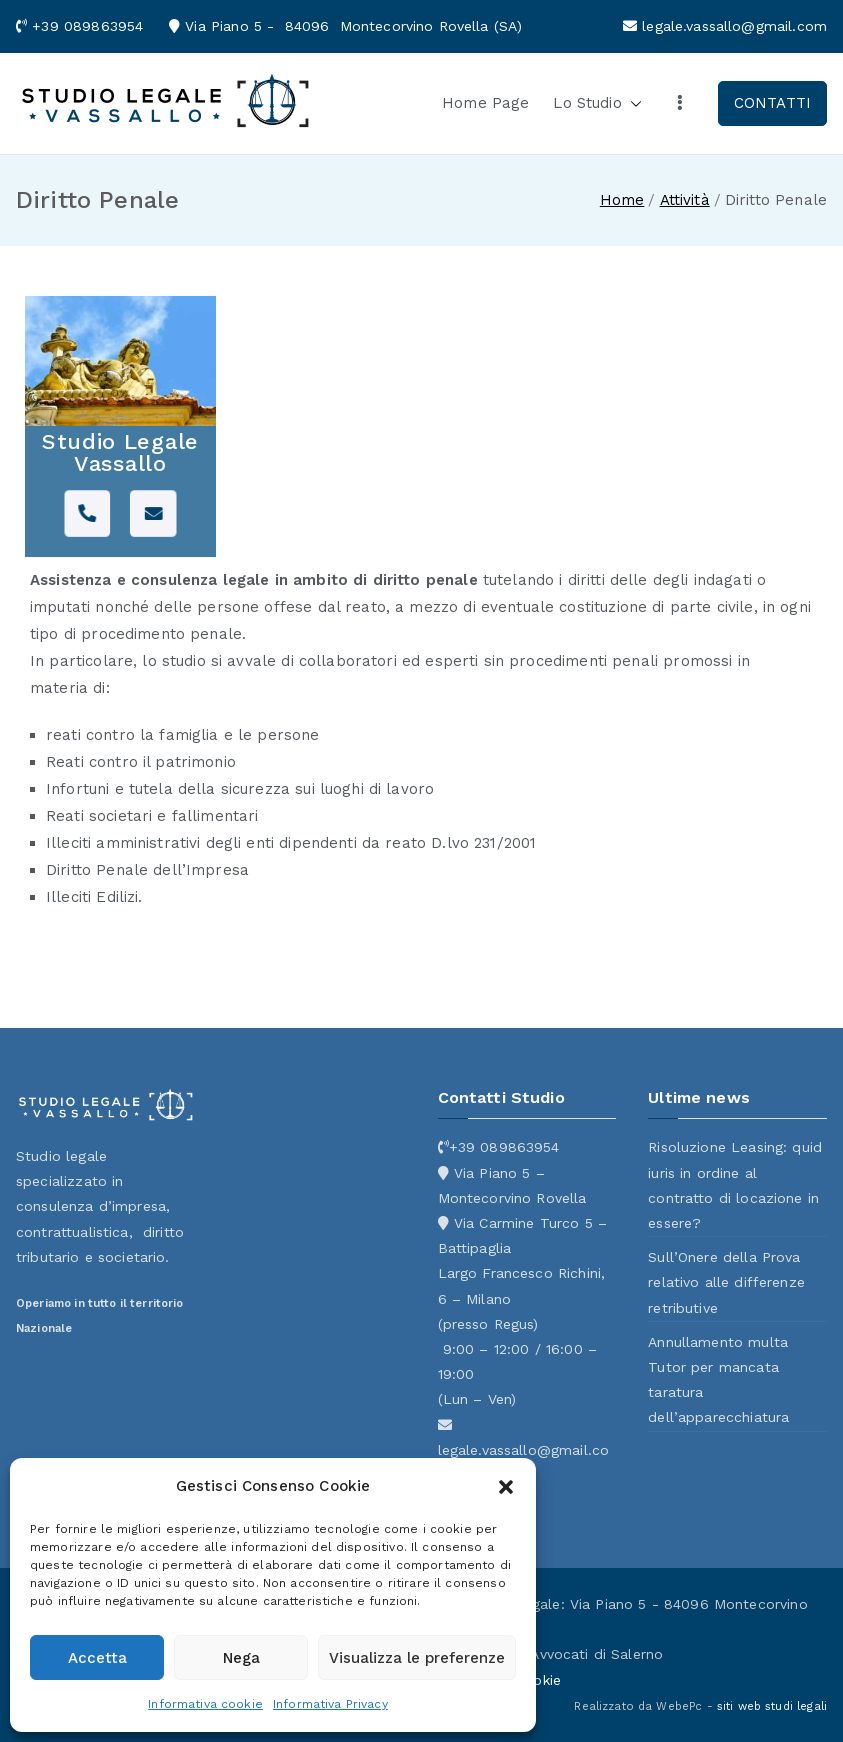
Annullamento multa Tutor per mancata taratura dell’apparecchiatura (718, 1380)
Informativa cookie (205, 1704)
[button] (506, 1487)
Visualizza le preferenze (417, 1658)
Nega (241, 1658)
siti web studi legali (772, 1706)
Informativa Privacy (330, 1704)
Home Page (485, 103)
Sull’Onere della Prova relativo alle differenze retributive (726, 1282)
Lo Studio (597, 103)
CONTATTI (772, 103)
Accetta (97, 1658)
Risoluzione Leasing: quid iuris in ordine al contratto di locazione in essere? (735, 1185)
